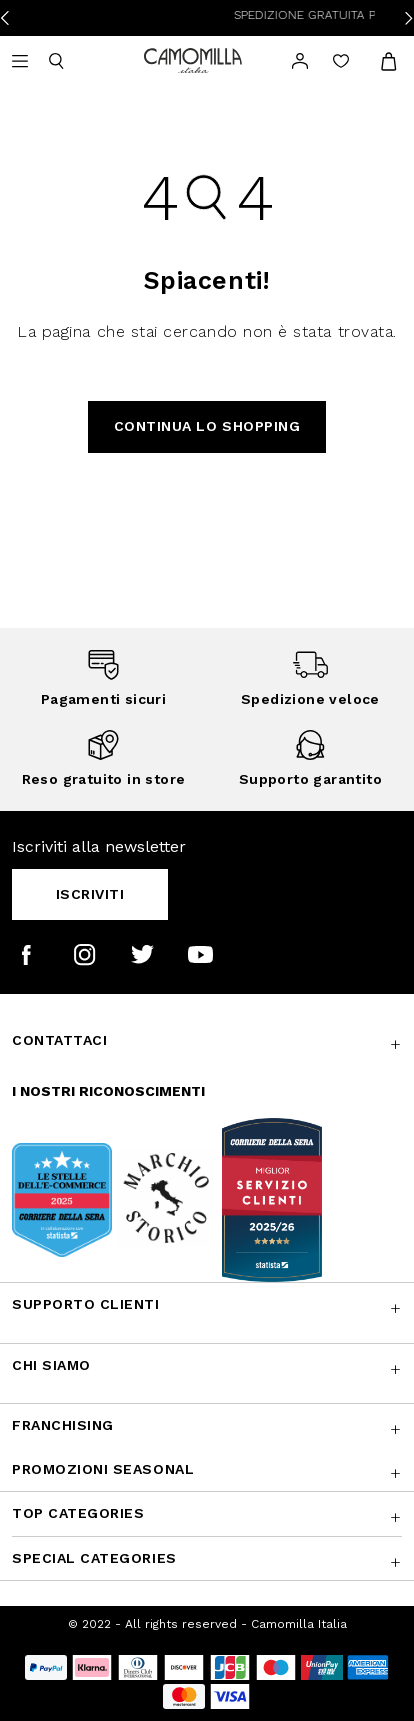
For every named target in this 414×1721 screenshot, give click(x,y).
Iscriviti (90, 894)
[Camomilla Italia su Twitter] (142, 954)
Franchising (63, 1425)
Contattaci (59, 1040)
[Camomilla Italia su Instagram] (84, 954)
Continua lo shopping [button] (207, 426)
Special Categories (94, 1558)
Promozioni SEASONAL (103, 1469)
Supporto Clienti (86, 1304)
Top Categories (78, 1513)
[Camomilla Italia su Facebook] (26, 954)
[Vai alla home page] (193, 59)
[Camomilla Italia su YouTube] (200, 954)
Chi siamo (51, 1365)
